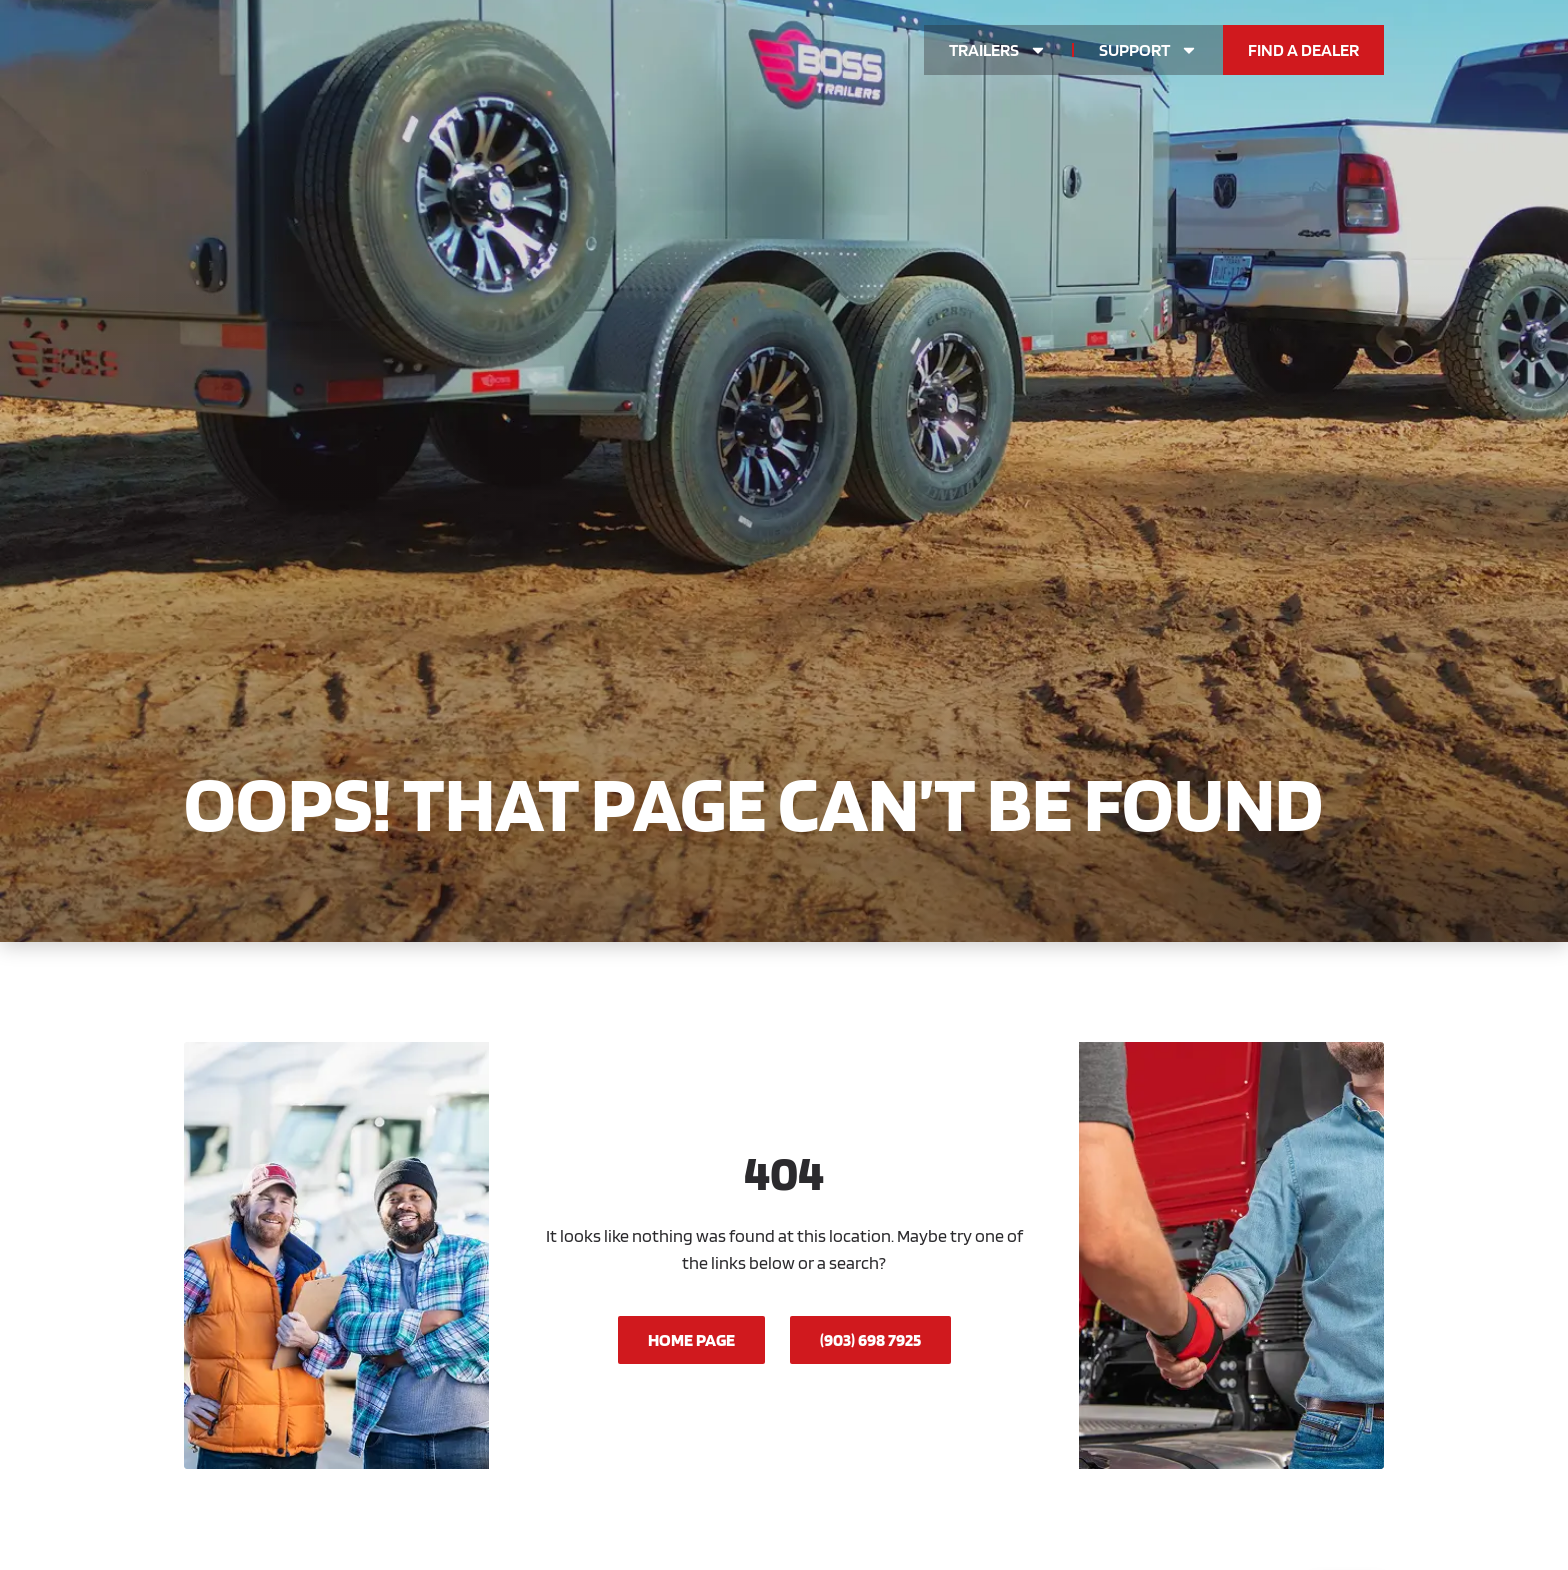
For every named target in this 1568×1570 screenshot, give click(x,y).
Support (1148, 50)
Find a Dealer (1303, 49)
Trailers (998, 50)
